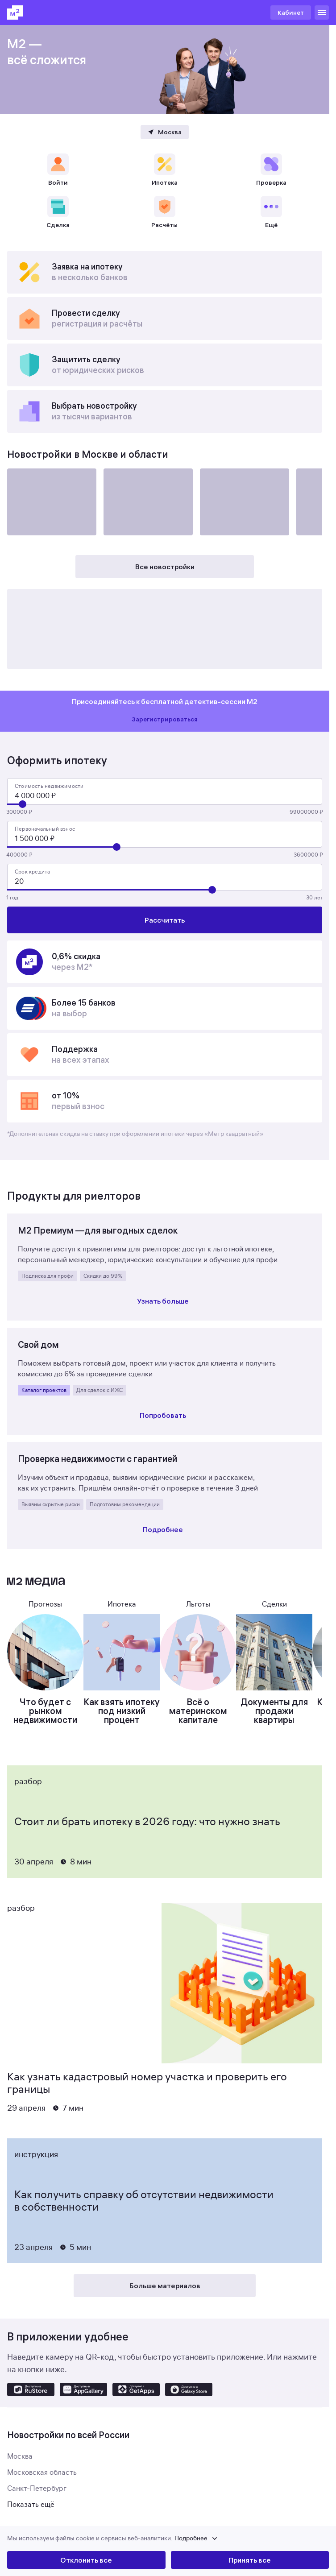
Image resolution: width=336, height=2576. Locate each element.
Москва (20, 2456)
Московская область (42, 2472)
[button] (168, 2538)
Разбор (28, 1781)
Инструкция (36, 2154)
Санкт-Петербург (36, 2488)
